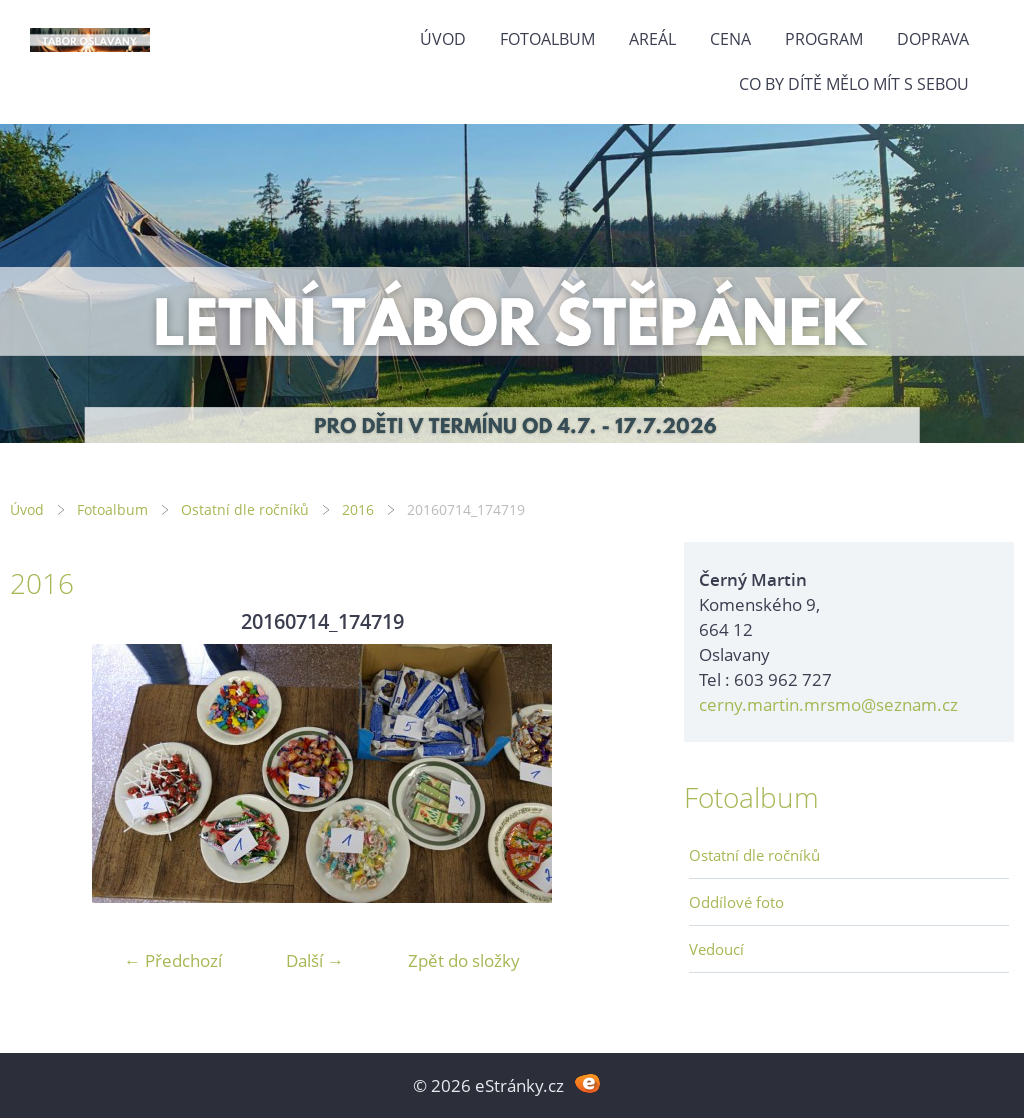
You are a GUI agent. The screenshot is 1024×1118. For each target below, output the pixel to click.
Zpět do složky (464, 960)
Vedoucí (716, 949)
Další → (315, 960)
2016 (358, 509)
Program (824, 39)
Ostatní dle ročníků (245, 509)
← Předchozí (173, 960)
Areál (652, 39)
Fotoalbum (547, 39)
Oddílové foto (736, 902)
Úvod (443, 39)
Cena (730, 39)
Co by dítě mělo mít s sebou (854, 84)
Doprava (933, 39)
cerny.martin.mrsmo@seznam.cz (828, 704)
